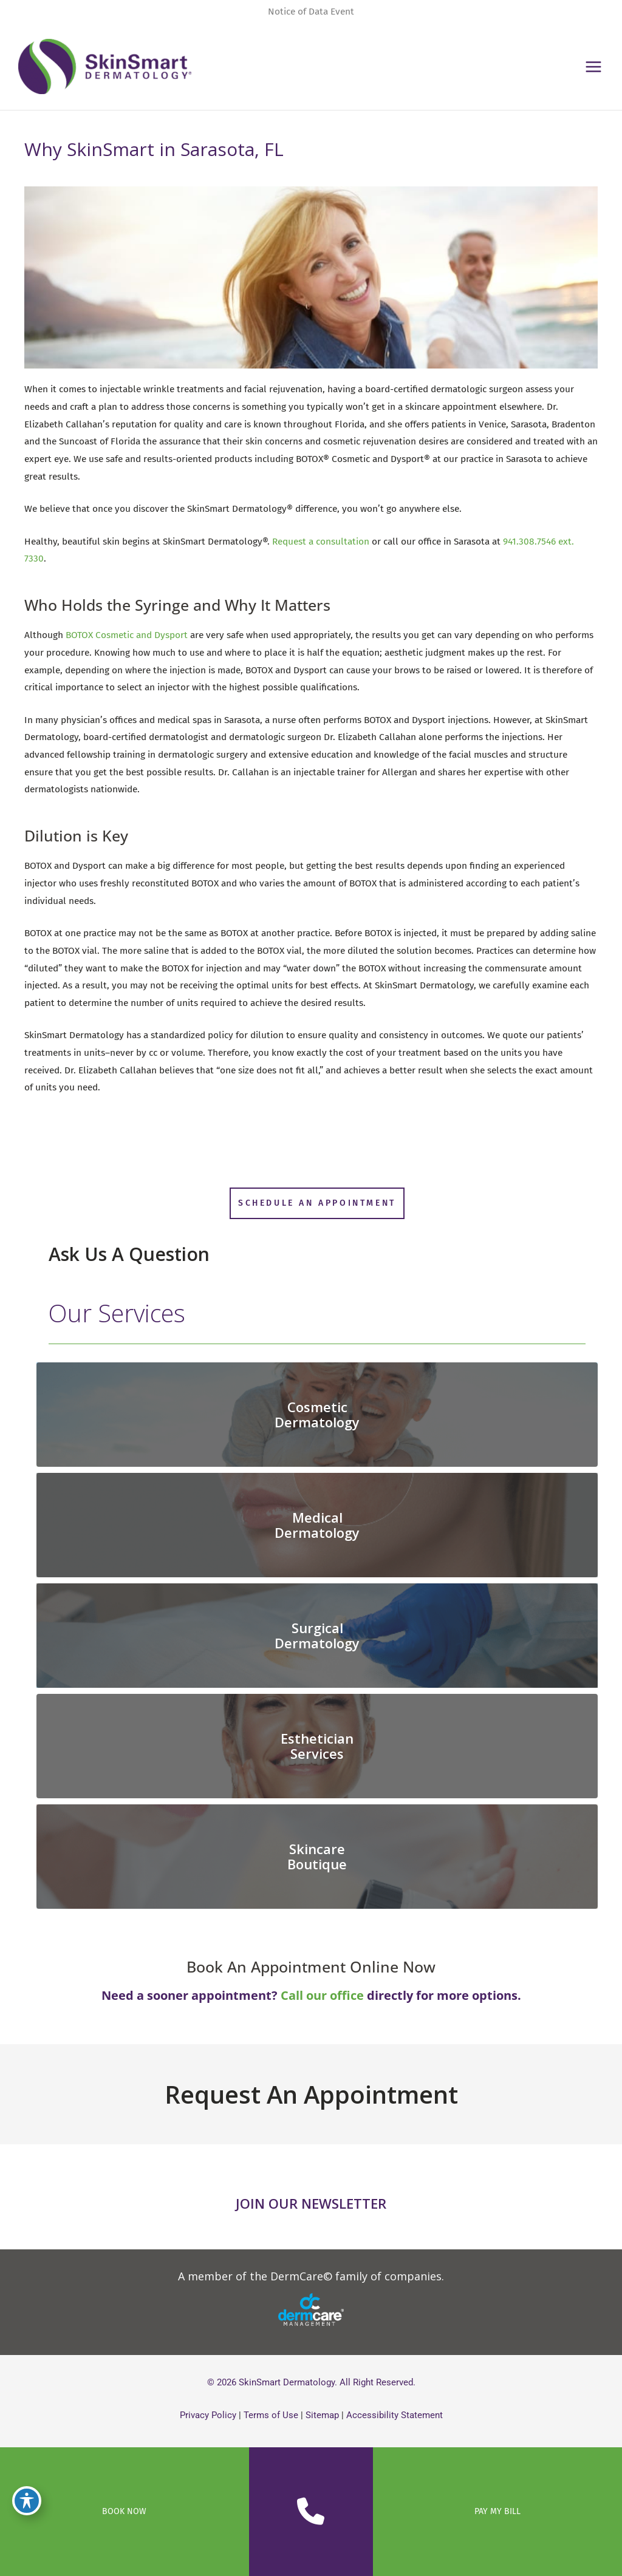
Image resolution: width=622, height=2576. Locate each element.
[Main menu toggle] (594, 66)
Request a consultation (320, 541)
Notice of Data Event (311, 11)
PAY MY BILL (497, 2511)
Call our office (322, 1995)
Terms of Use (271, 2415)
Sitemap (322, 2415)
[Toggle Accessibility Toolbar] (26, 2500)
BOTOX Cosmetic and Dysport (127, 635)
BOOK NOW (124, 2511)
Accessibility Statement (394, 2415)
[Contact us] (310, 2511)
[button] (317, 1203)
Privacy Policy (208, 2415)
